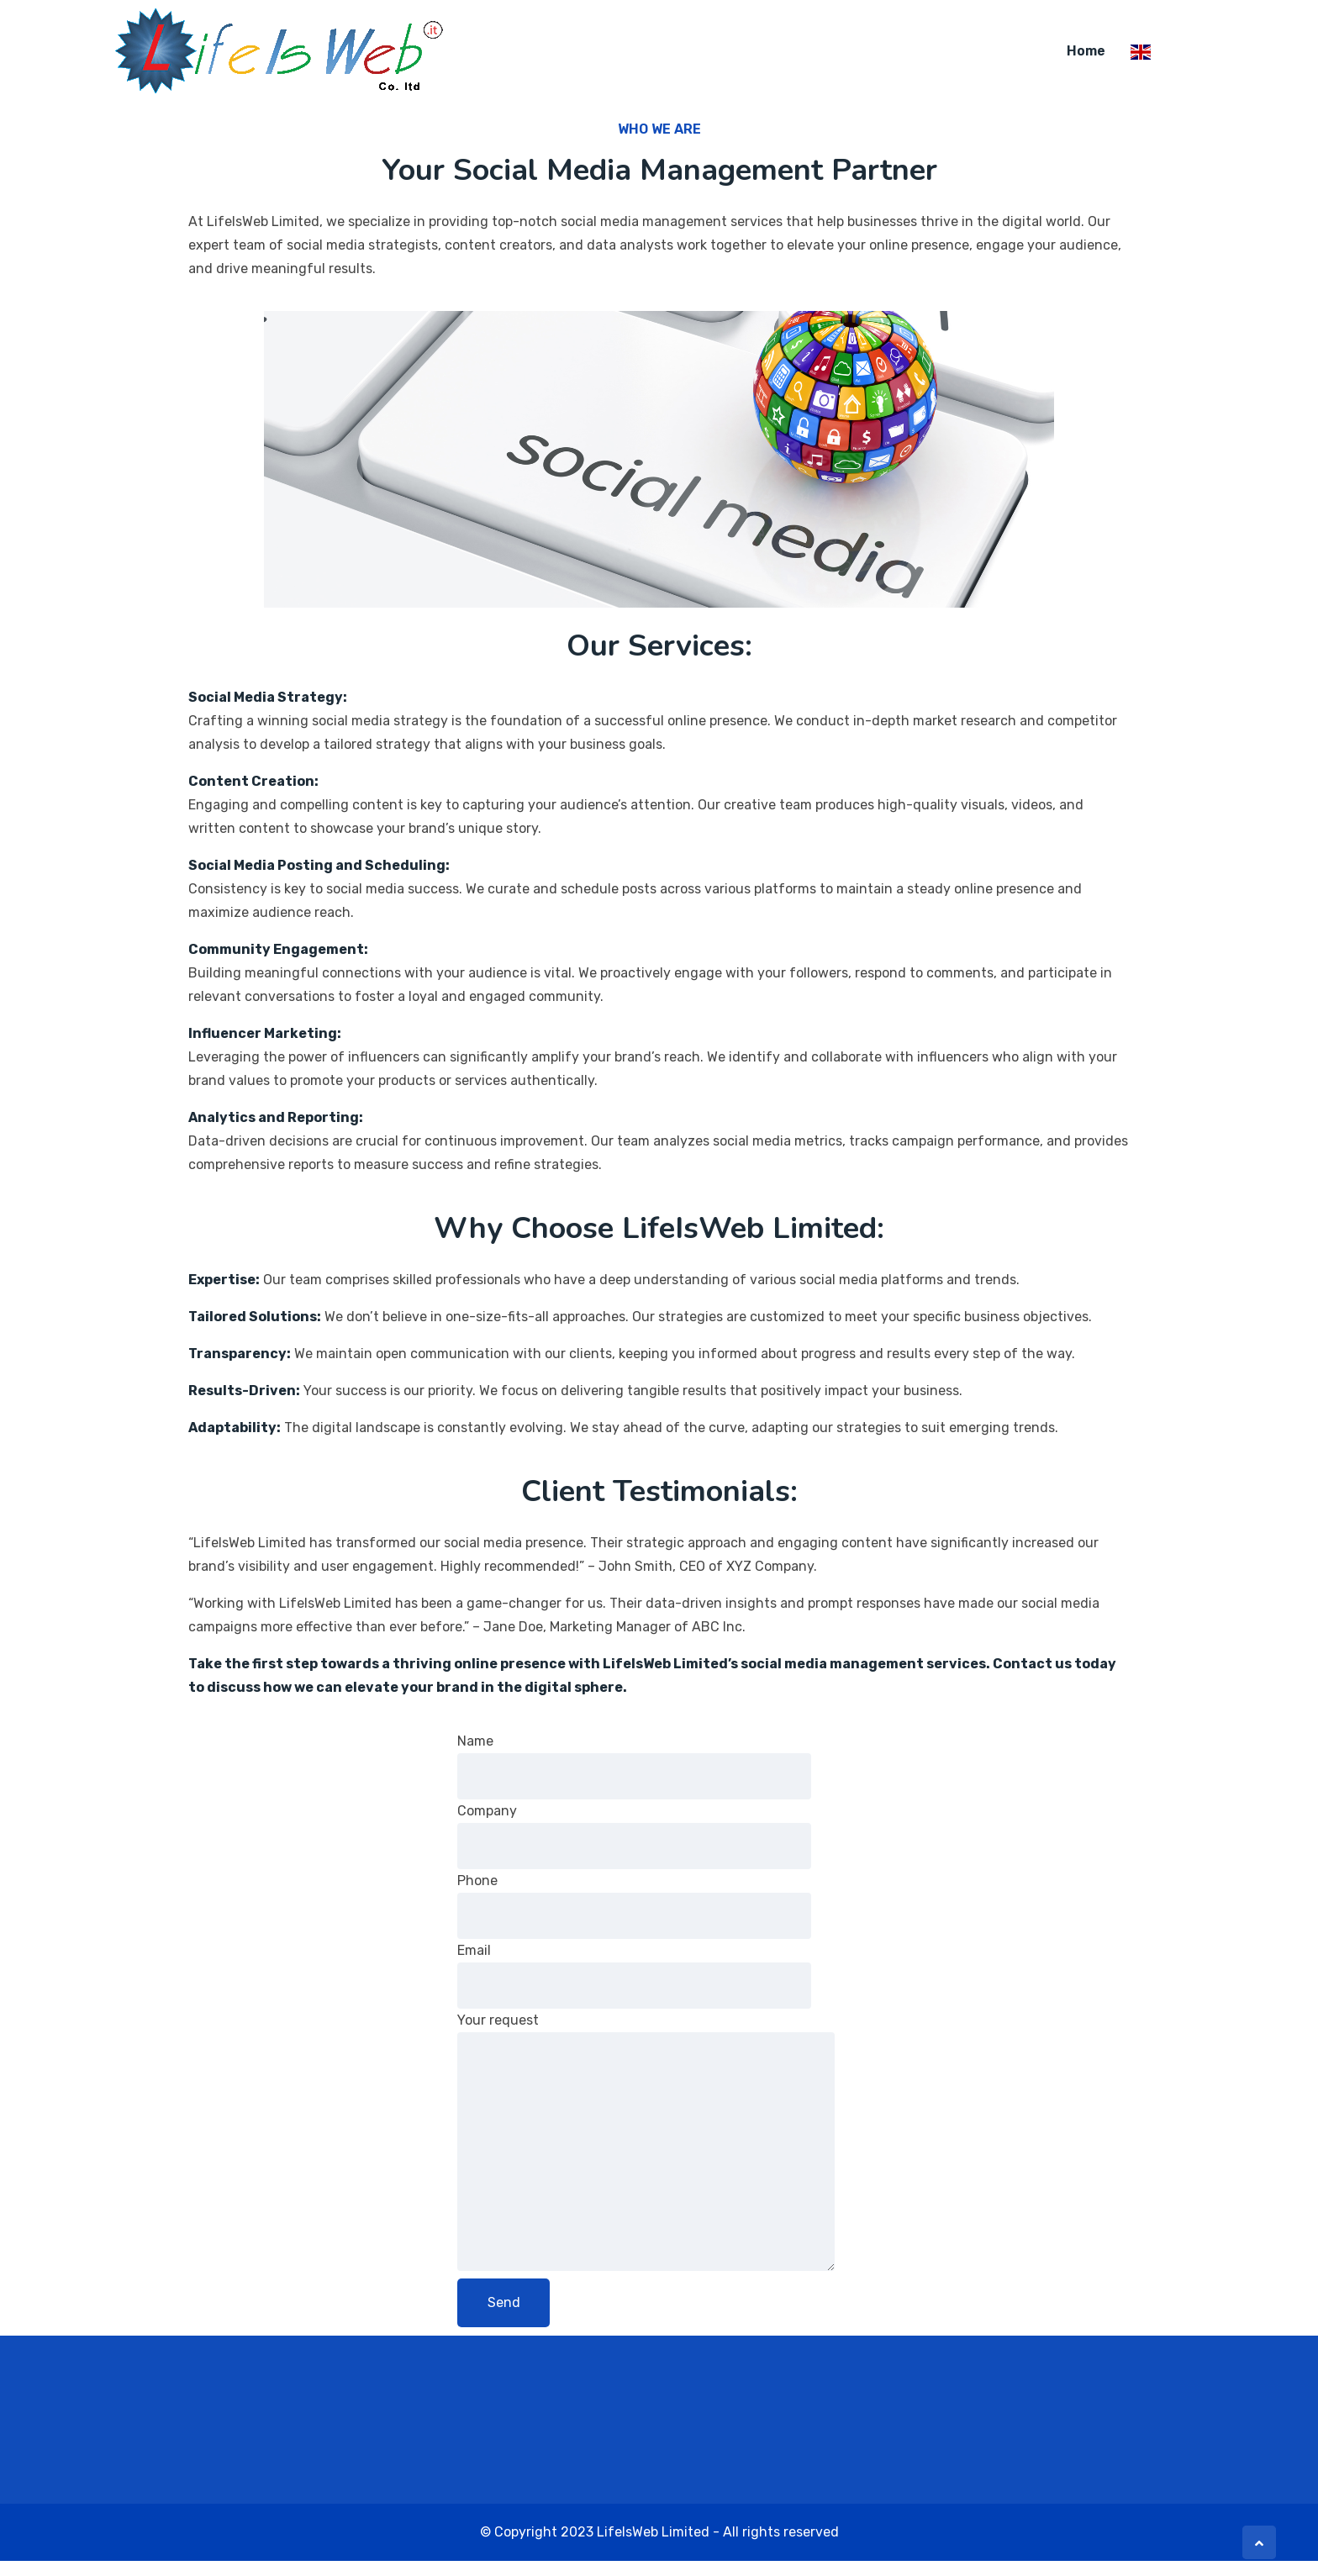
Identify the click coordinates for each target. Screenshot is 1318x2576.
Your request (646, 2156)
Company (634, 1851)
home (1086, 52)
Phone (634, 1921)
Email (634, 1990)
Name (634, 1781)
